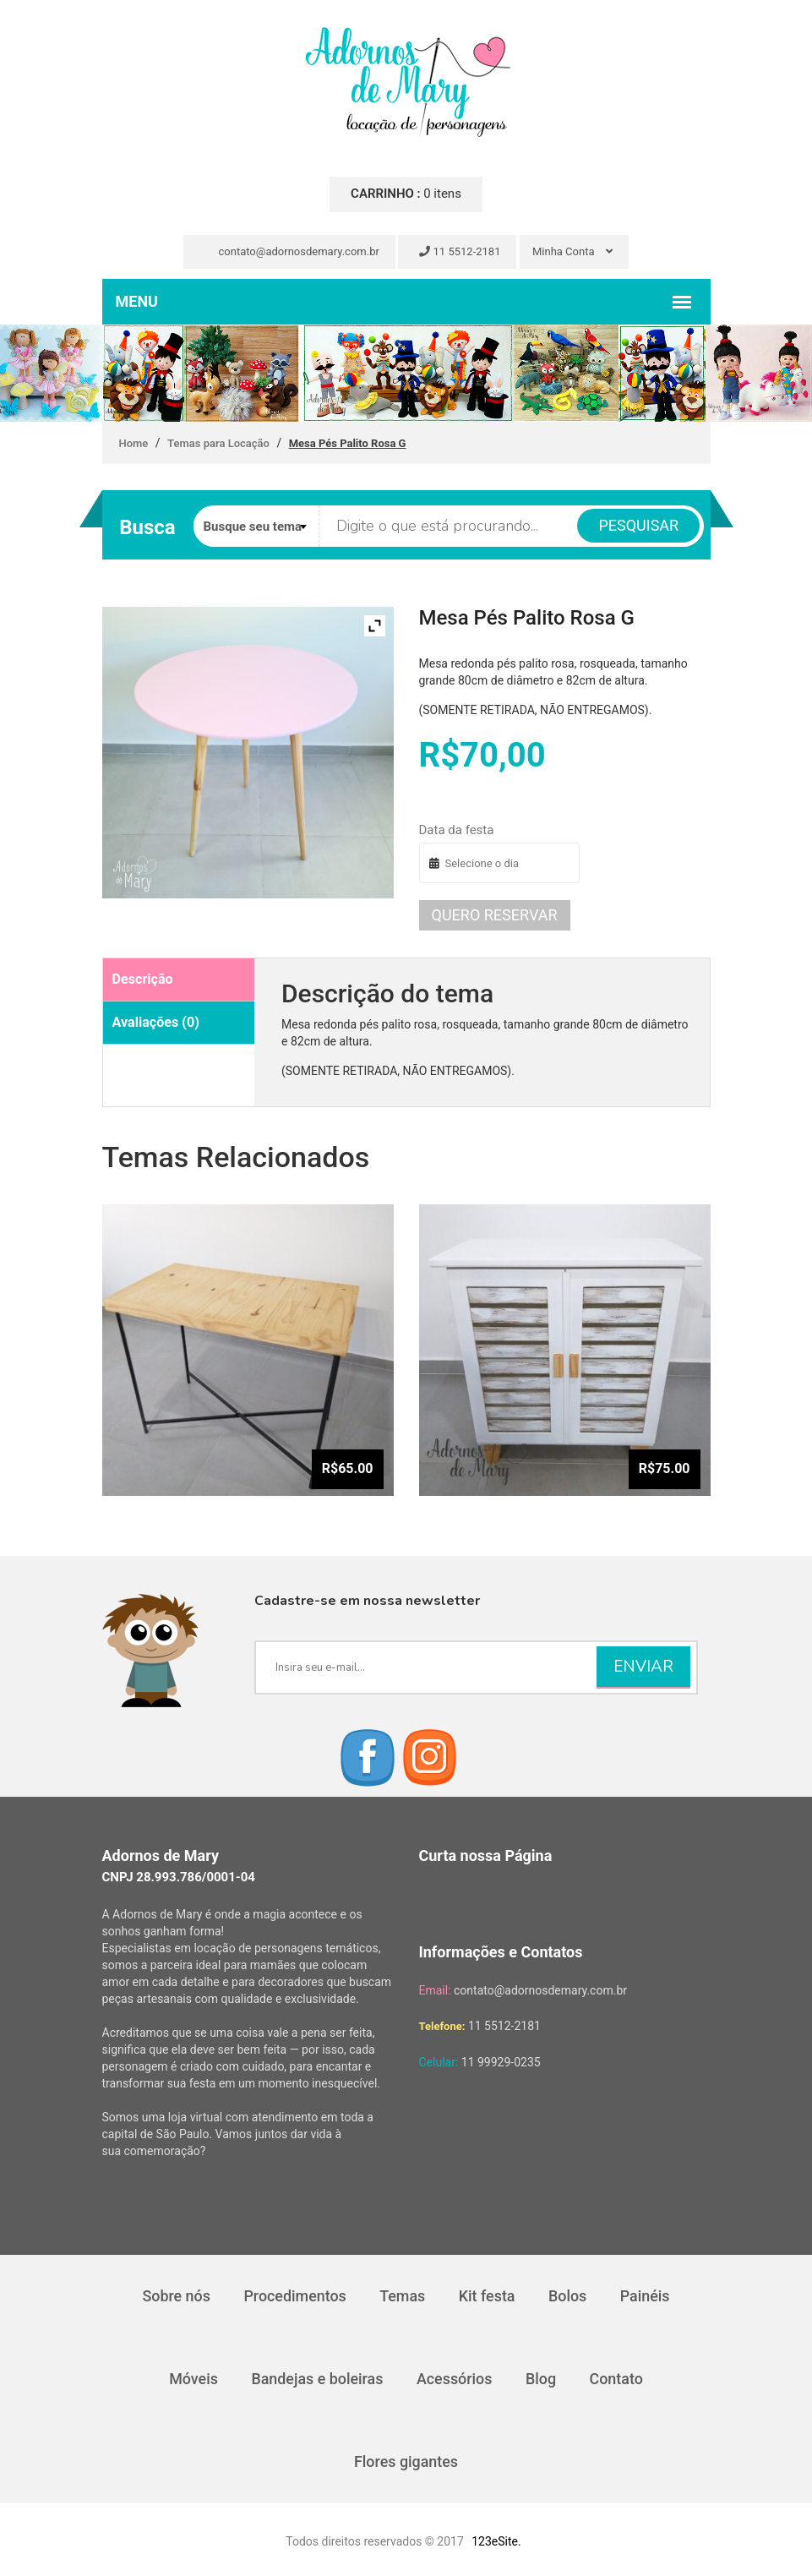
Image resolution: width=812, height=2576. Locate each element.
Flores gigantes (406, 2461)
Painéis (646, 2296)
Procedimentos (294, 2296)
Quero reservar (495, 915)
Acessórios (455, 2379)
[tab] (179, 979)
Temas (402, 2296)
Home (134, 443)
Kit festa (487, 2296)
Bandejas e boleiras (316, 2379)
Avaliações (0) (155, 1022)
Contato (618, 2379)
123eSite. (495, 2541)
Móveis (192, 2379)
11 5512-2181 (459, 251)
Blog (541, 2379)
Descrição (142, 979)
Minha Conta (572, 251)
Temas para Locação (218, 443)
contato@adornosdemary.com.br (291, 251)
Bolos (568, 2296)
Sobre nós (175, 2296)
